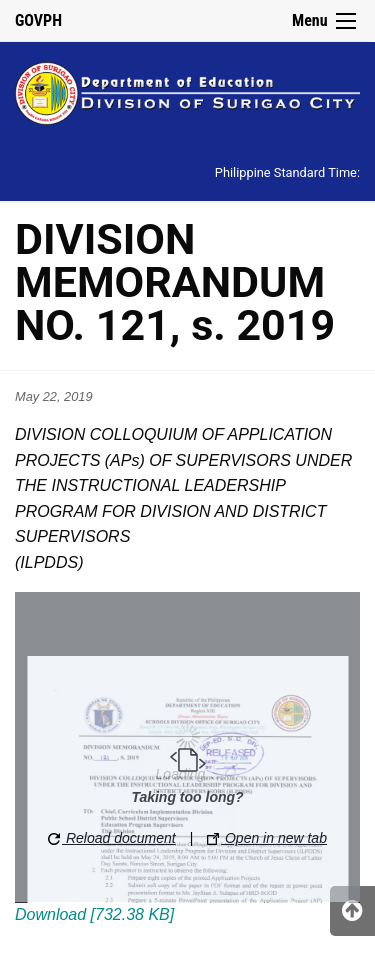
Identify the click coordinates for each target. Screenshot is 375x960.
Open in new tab (267, 838)
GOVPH (38, 20)
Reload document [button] (112, 838)
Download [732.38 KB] (94, 914)
